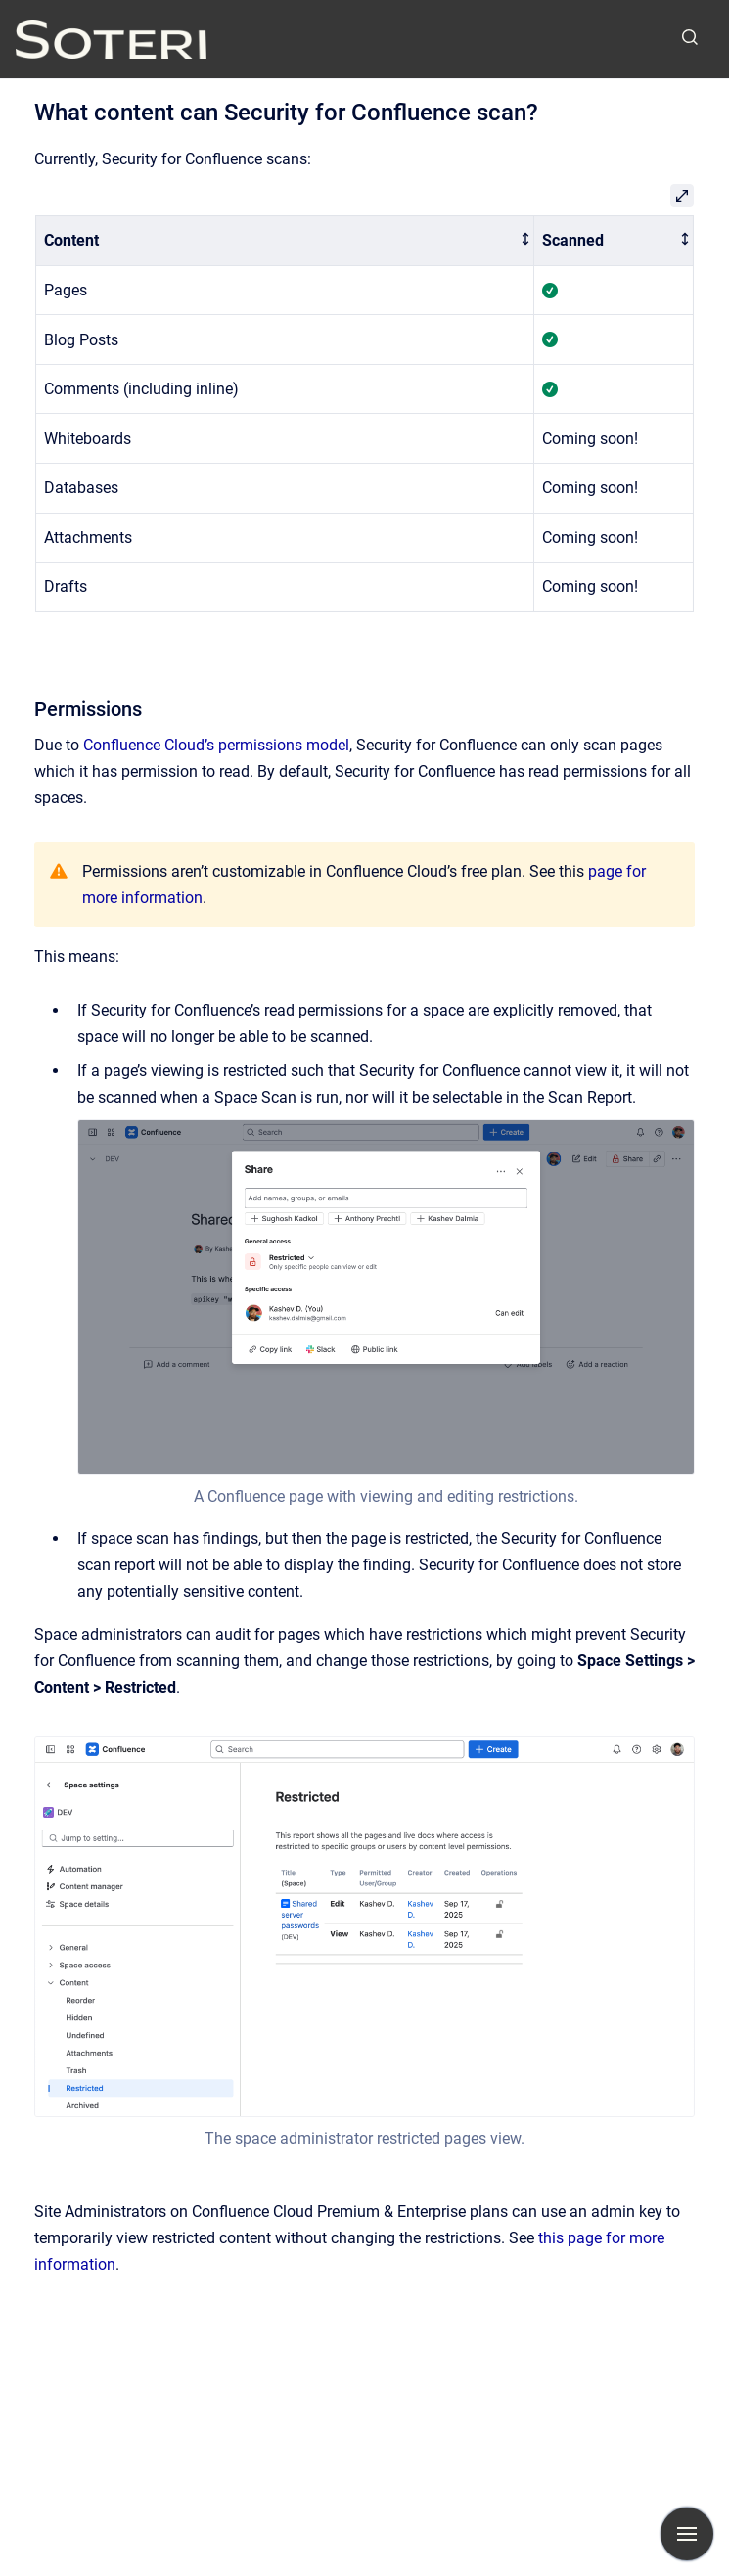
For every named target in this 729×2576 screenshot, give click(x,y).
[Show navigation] (687, 2534)
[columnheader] (285, 241)
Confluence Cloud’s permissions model (216, 745)
